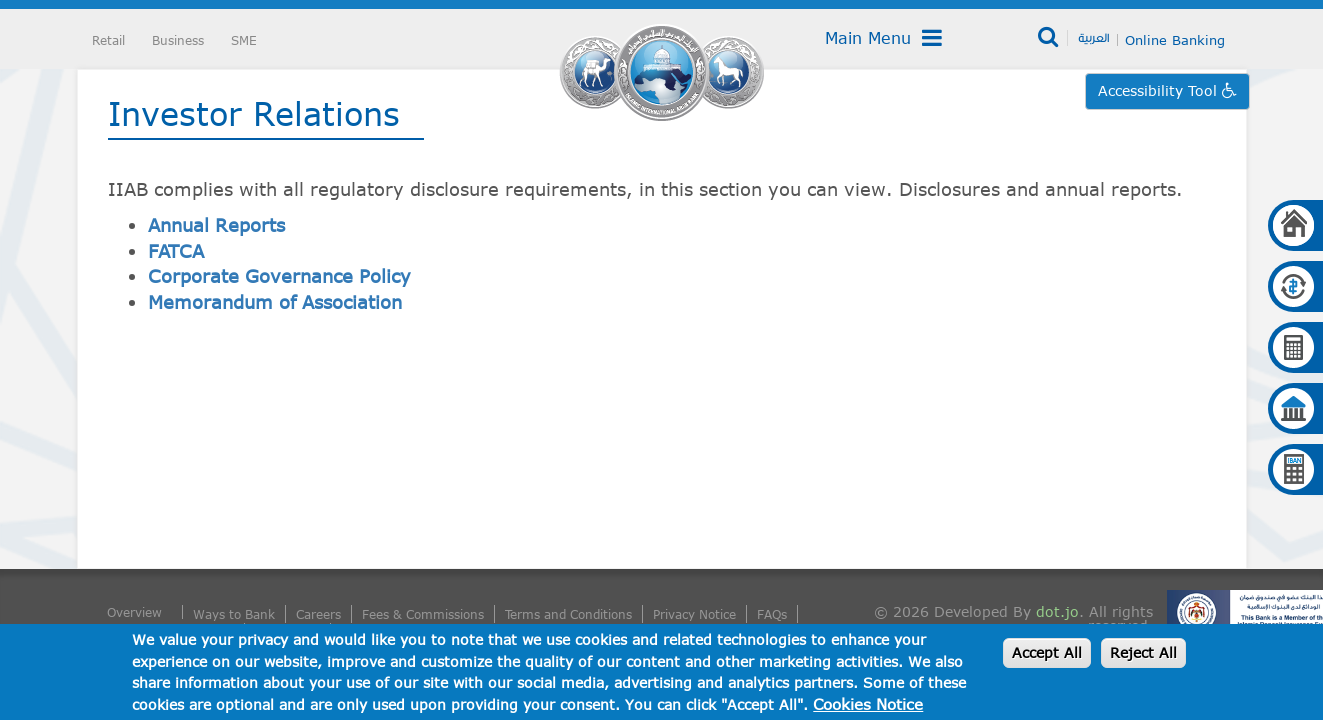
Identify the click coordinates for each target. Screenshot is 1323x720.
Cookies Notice (868, 704)
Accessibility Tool (1160, 90)
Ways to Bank (234, 614)
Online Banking (1175, 40)
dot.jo (1057, 611)
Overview (134, 612)
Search (1049, 38)
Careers (318, 614)
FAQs (772, 614)
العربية (1093, 37)
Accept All (1047, 652)
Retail (108, 40)
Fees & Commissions (423, 614)
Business (178, 40)
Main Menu (883, 38)
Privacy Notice (694, 614)
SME (244, 40)
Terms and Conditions (568, 614)
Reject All (1143, 652)
